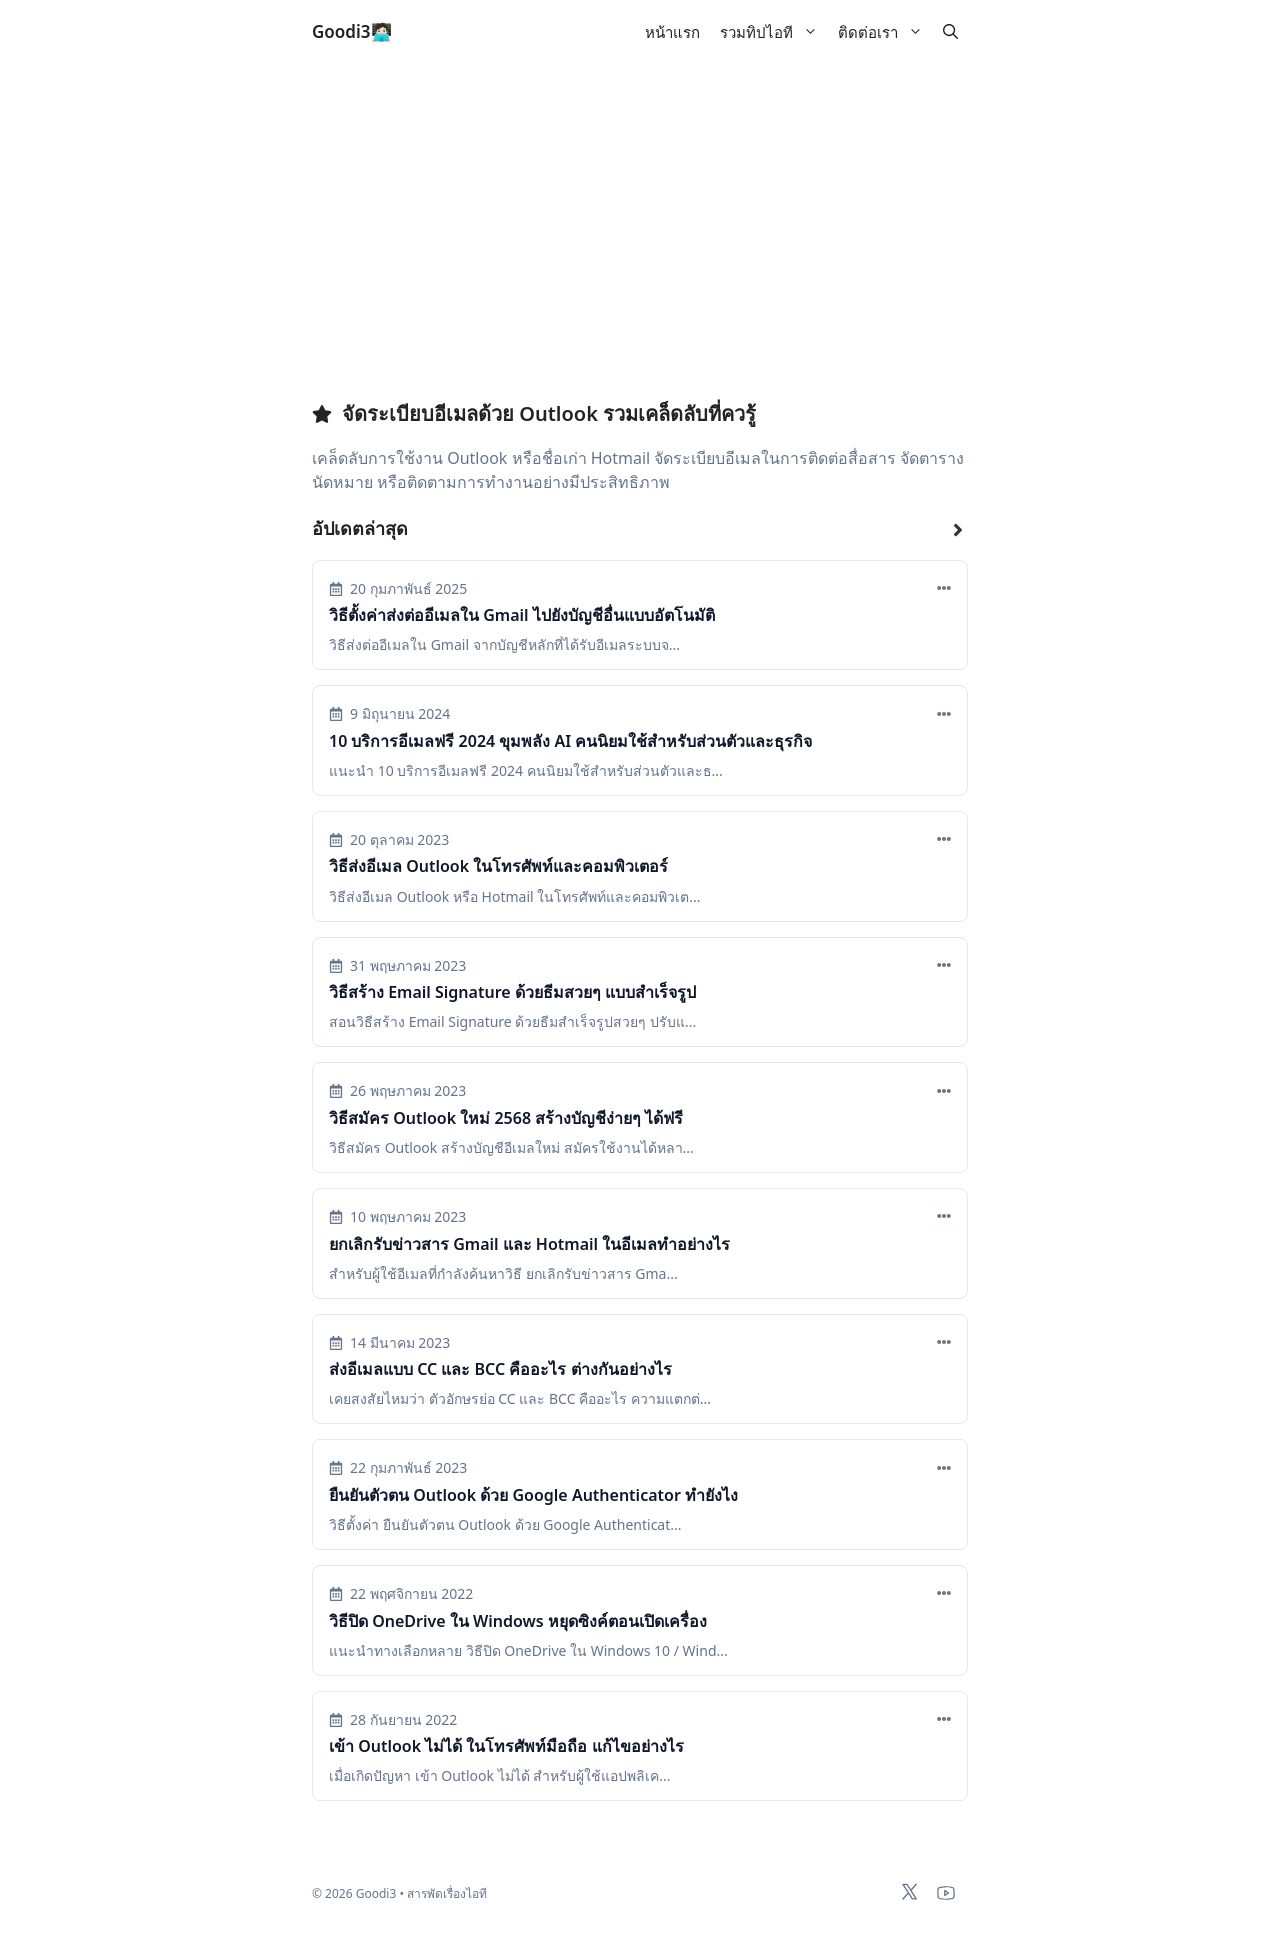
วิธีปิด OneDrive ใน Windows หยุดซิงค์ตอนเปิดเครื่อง (518, 1621)
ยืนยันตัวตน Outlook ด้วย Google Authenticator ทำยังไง (533, 1495)
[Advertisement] (640, 246)
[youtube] (946, 1893)
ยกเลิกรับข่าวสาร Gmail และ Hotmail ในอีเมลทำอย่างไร (529, 1244)
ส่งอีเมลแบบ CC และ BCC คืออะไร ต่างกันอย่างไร (500, 1369)
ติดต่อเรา (885, 32)
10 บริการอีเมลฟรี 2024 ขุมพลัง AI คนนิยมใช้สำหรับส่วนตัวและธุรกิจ (570, 741)
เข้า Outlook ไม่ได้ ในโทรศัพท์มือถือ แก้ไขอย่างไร (506, 1746)
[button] (950, 32)
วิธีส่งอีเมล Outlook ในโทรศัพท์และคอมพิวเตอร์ (498, 866)
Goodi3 (341, 31)
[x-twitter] (909, 1891)
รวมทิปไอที (774, 32)
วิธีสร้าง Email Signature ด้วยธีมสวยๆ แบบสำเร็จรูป (512, 992)
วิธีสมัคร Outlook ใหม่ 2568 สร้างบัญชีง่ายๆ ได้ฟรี (506, 1118)
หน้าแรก (672, 32)
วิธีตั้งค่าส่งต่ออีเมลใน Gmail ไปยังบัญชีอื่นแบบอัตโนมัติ (522, 615)
